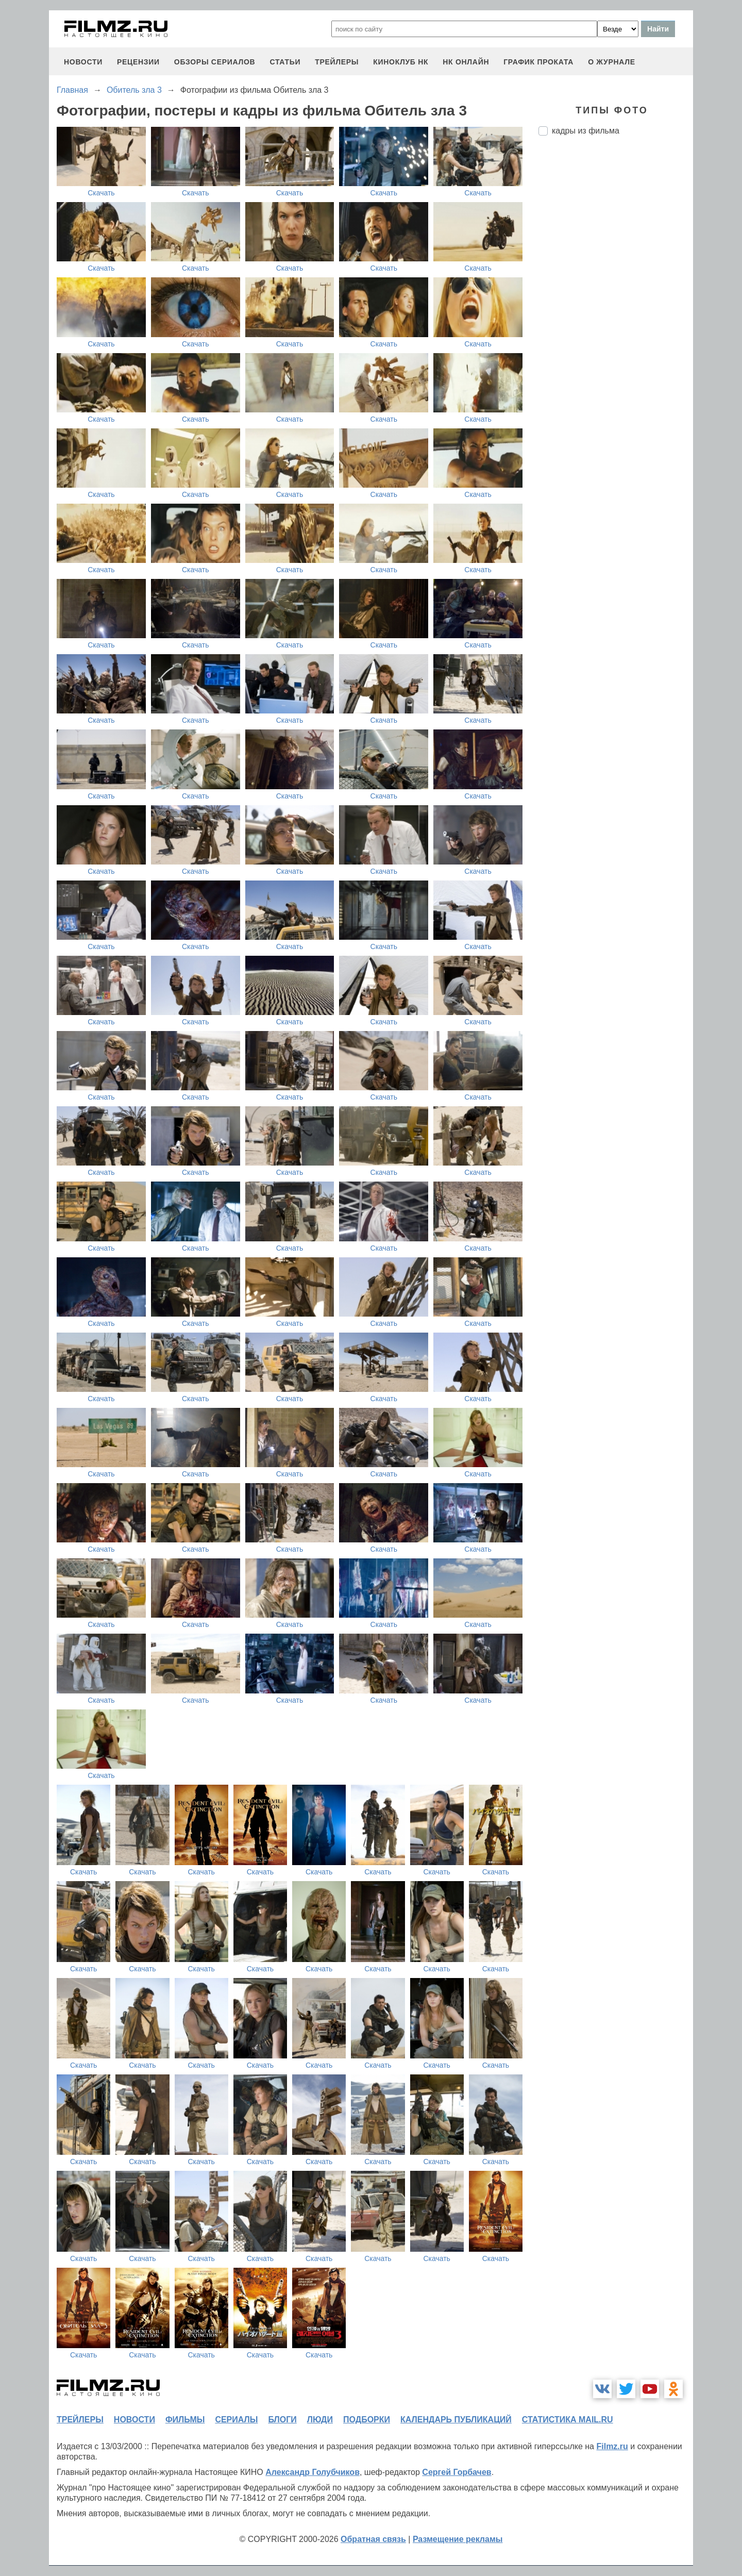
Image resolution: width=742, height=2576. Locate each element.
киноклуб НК (400, 62)
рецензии (138, 62)
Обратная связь (373, 2539)
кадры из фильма (585, 130)
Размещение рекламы (458, 2539)
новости (83, 62)
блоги (282, 2419)
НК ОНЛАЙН (466, 62)
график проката (538, 62)
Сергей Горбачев (456, 2472)
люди (320, 2419)
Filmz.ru (612, 2446)
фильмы (185, 2419)
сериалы (236, 2419)
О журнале (611, 62)
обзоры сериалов (215, 62)
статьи (284, 62)
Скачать (101, 193)
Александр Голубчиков (312, 2472)
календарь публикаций (456, 2419)
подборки (366, 2419)
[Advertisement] (615, 316)
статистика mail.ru (567, 2419)
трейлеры (337, 62)
